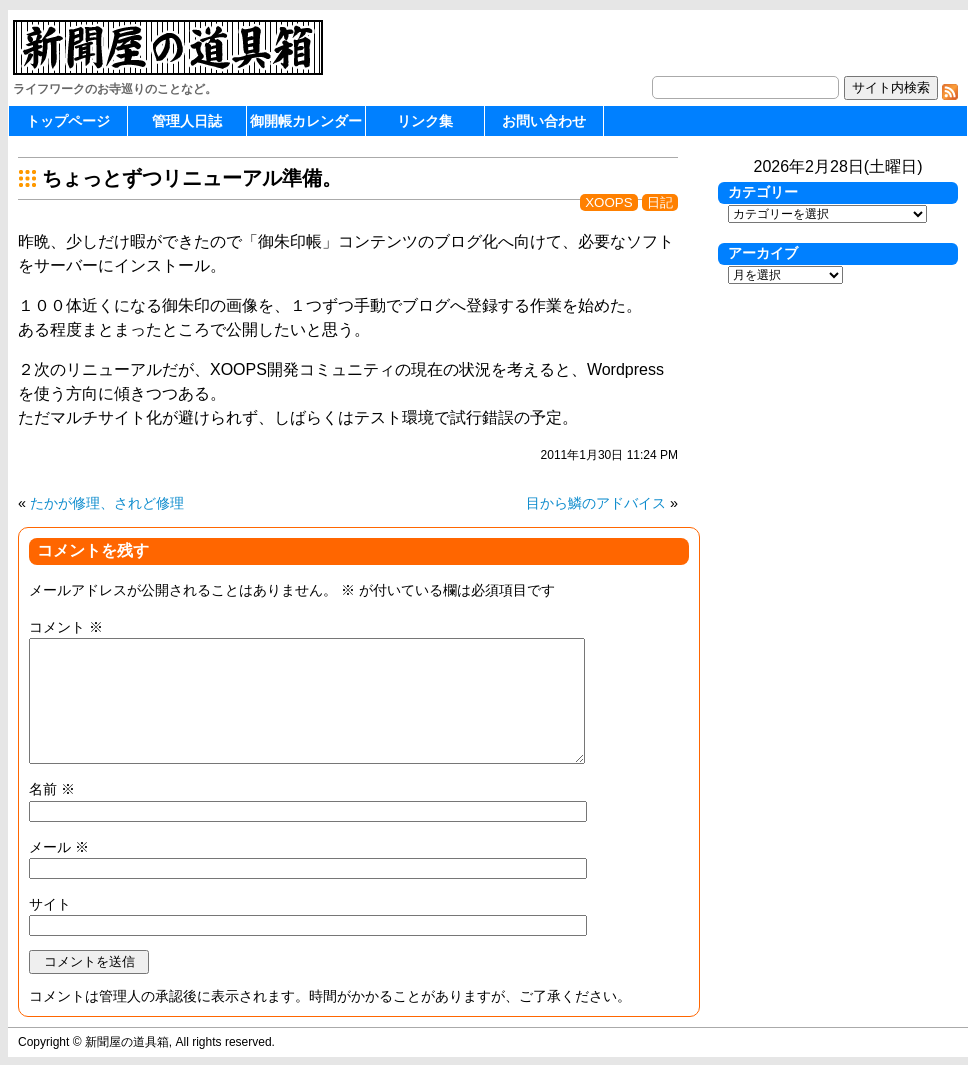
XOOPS (608, 202)
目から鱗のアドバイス (596, 503)
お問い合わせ (544, 121)
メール (59, 847)
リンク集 (425, 121)
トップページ (68, 121)
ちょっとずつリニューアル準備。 (192, 178)
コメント (66, 627)
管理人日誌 (187, 121)
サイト (50, 904)
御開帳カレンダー (306, 121)
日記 (660, 202)
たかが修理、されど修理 (107, 503)
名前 (52, 789)
